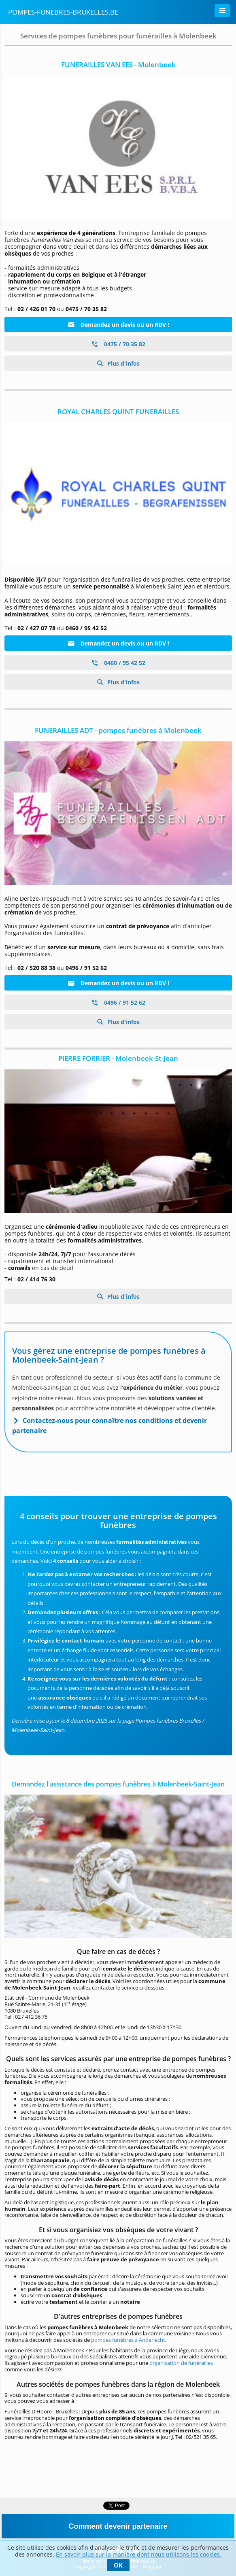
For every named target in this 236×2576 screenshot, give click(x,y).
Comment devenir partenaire (117, 2526)
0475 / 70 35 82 (118, 344)
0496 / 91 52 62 (118, 1002)
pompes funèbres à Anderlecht (128, 2339)
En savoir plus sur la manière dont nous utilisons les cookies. (138, 2554)
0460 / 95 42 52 (118, 663)
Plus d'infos (123, 363)
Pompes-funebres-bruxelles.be (63, 12)
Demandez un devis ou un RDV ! (118, 324)
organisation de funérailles (181, 2362)
